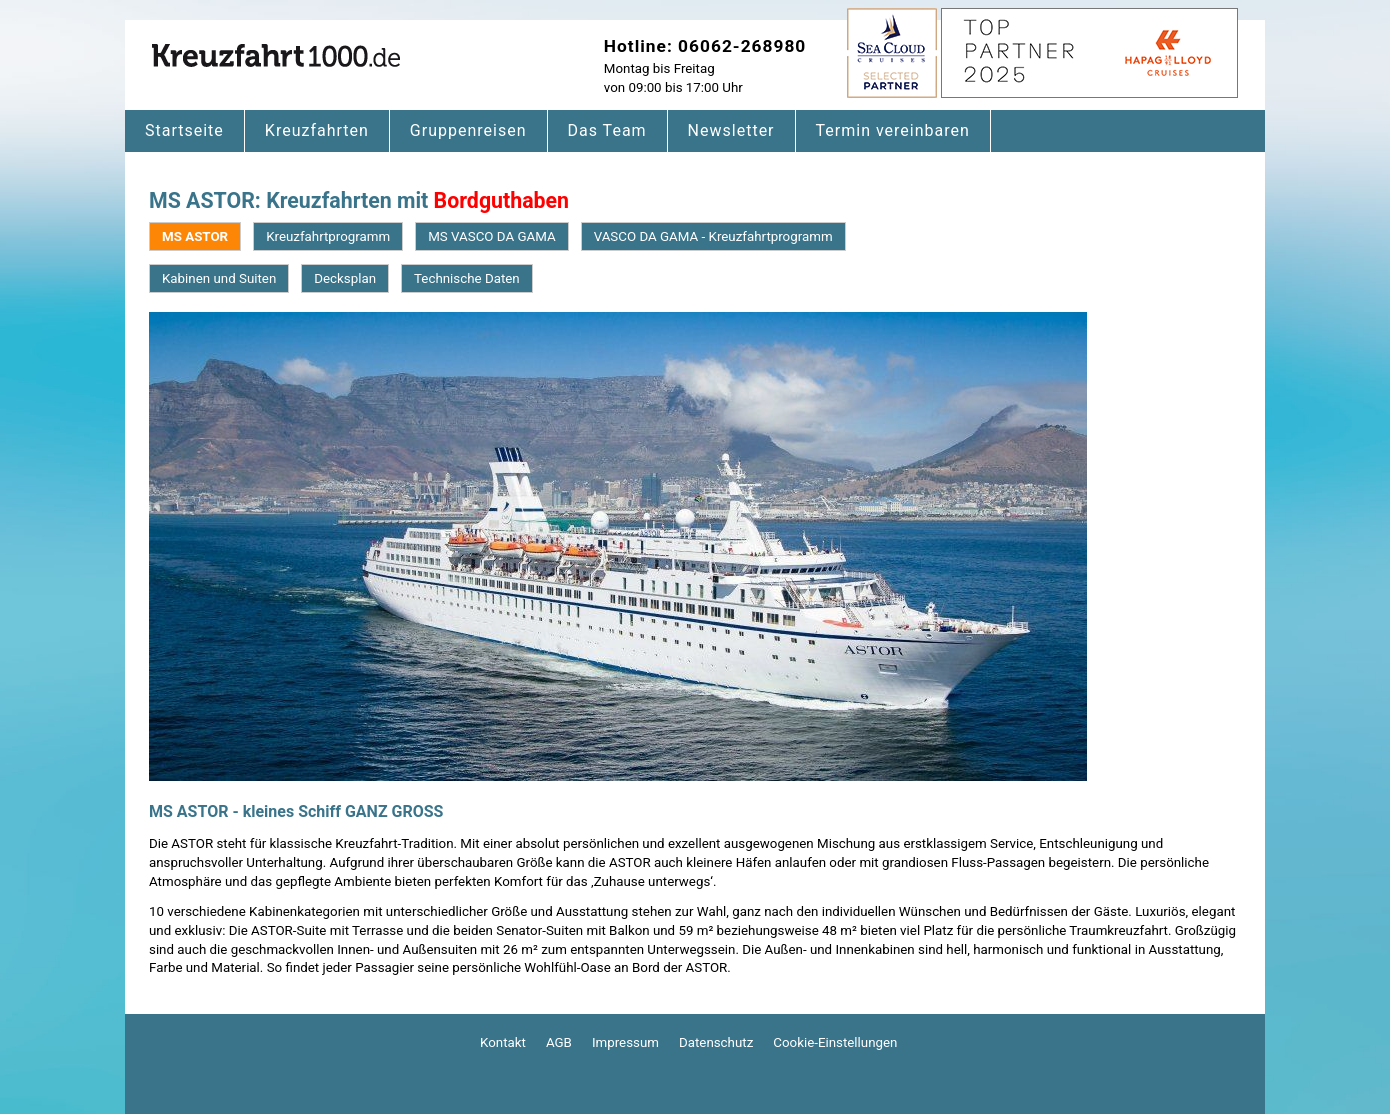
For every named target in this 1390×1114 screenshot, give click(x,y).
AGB (559, 1042)
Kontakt (503, 1042)
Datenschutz (716, 1042)
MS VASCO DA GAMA (491, 236)
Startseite (184, 130)
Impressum (625, 1042)
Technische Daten (467, 278)
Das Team (607, 130)
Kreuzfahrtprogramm (328, 236)
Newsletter (731, 130)
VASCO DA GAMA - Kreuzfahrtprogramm (713, 236)
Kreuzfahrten (317, 130)
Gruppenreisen (468, 130)
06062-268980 (742, 46)
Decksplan (345, 278)
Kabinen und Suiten (219, 278)
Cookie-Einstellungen (835, 1042)
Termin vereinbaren (893, 130)
